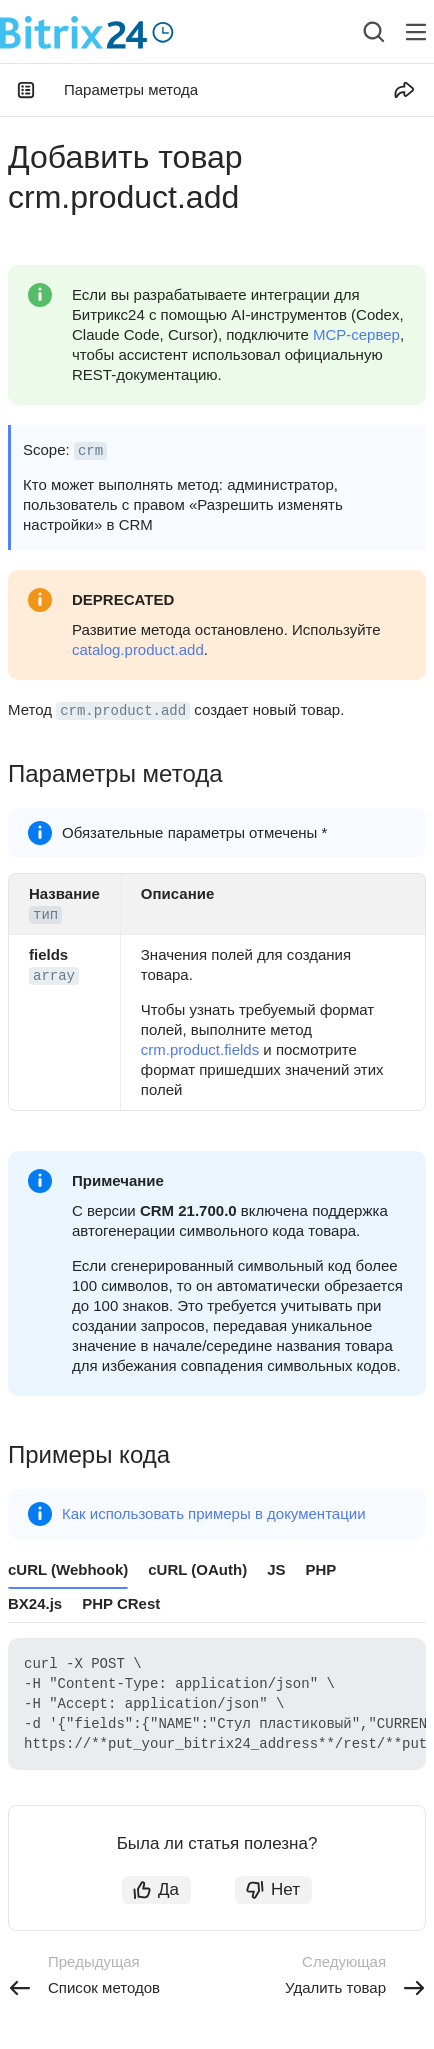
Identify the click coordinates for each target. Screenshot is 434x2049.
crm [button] (90, 451)
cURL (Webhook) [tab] (68, 1569)
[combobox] (358, 32)
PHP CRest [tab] (121, 1603)
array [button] (54, 976)
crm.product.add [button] (123, 711)
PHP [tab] (321, 1569)
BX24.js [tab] (35, 1603)
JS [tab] (276, 1569)
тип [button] (45, 915)
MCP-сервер (356, 334)
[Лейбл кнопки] (416, 32)
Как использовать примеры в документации (214, 1513)
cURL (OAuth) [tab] (197, 1569)
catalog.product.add (138, 649)
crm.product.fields (200, 1049)
